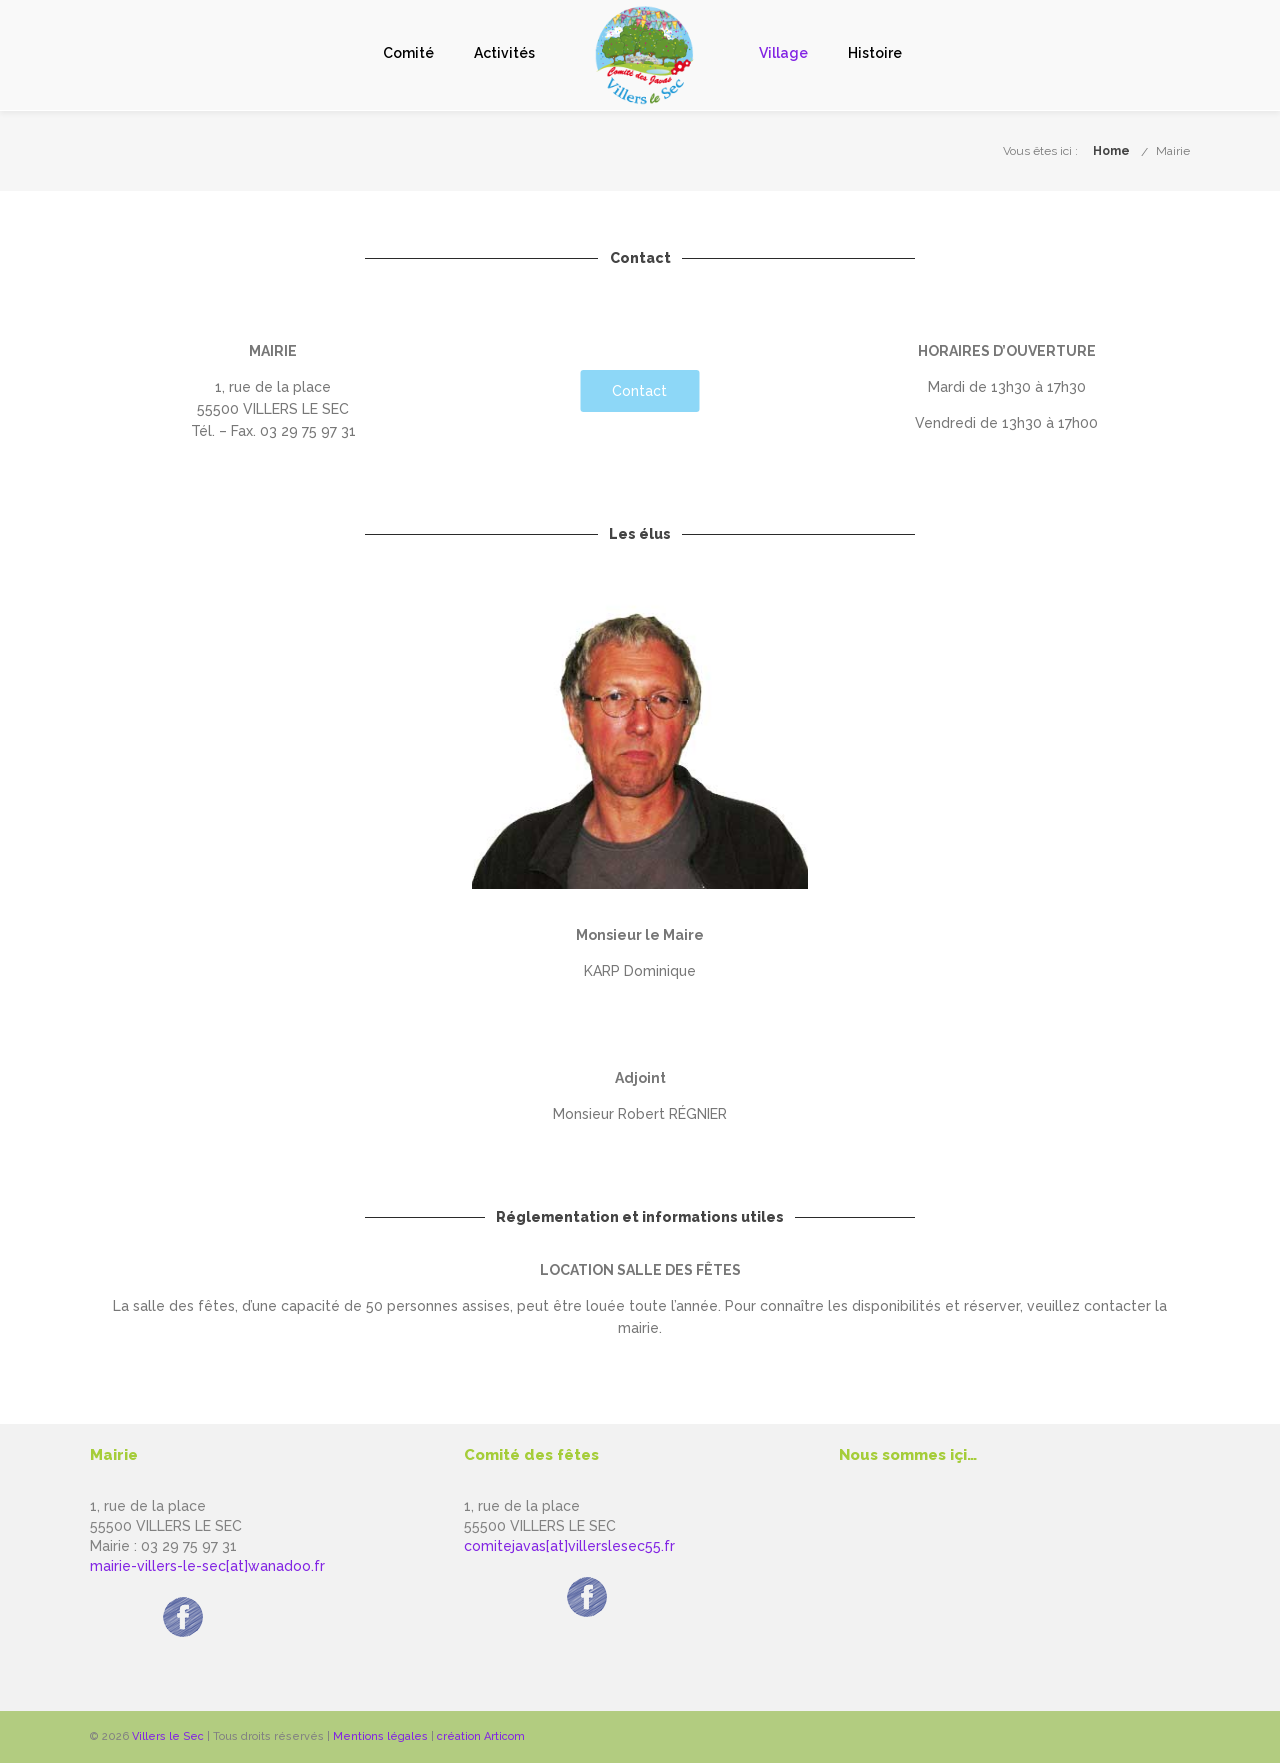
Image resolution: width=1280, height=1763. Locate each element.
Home (1111, 151)
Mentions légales (380, 1736)
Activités (504, 53)
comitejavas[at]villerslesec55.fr (569, 1546)
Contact (639, 391)
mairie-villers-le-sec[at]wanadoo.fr (207, 1566)
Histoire (875, 53)
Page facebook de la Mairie (183, 1592)
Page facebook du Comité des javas (587, 1572)
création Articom (481, 1736)
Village (783, 53)
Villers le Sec (168, 1736)
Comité (408, 53)
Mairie (1173, 151)
